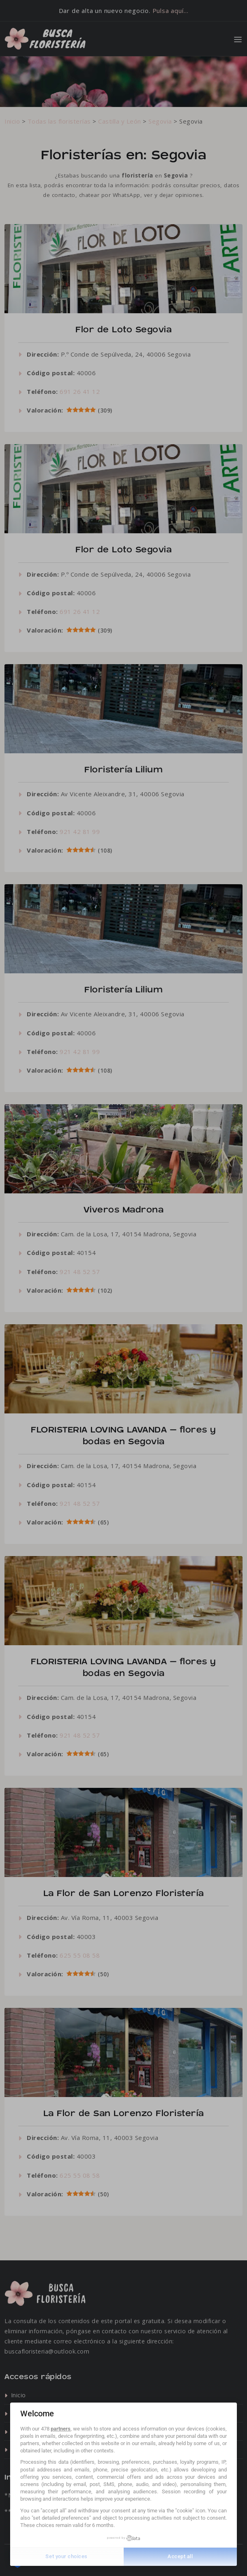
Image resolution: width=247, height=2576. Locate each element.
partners (61, 2429)
